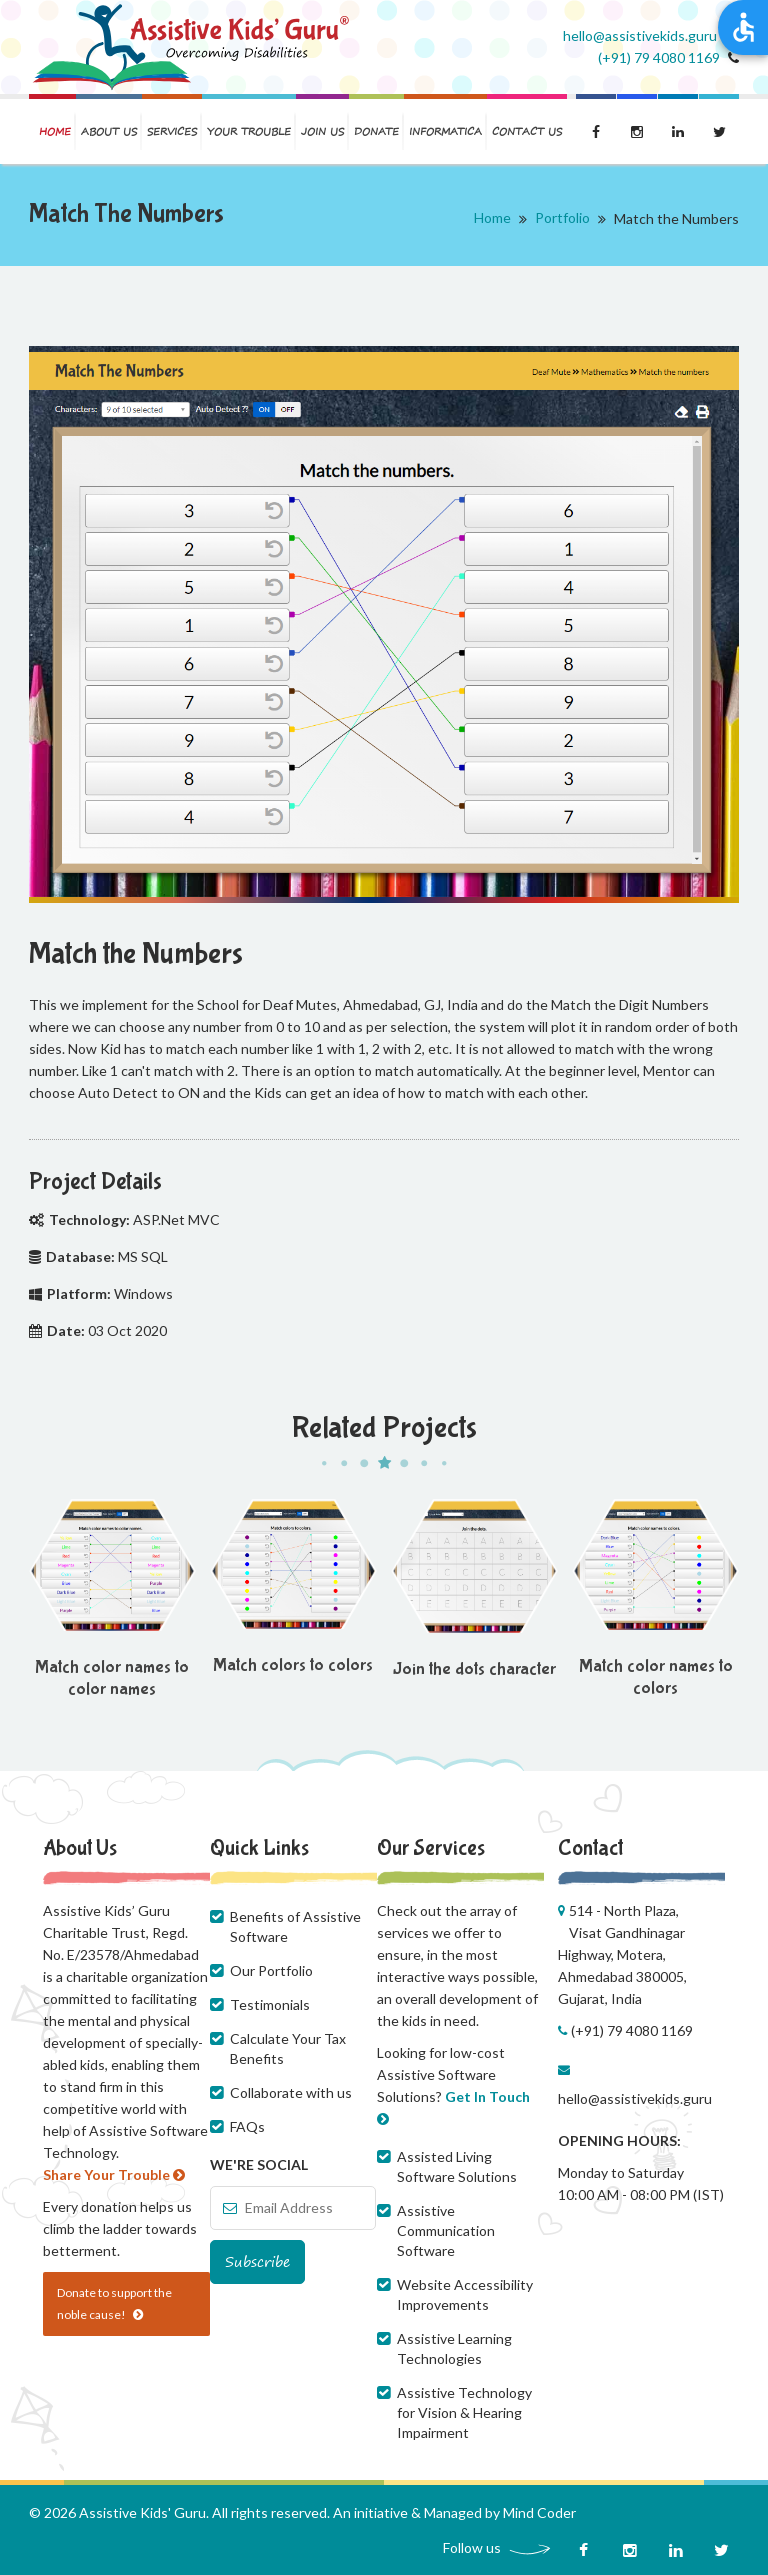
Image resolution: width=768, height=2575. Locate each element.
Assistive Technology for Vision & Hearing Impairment (464, 2412)
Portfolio (562, 217)
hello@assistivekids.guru (635, 2098)
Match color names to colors (656, 1677)
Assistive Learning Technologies (454, 2348)
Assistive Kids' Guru (142, 2512)
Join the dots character (474, 1669)
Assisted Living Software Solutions (457, 2166)
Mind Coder (539, 2512)
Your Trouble (249, 131)
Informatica (445, 131)
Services (172, 131)
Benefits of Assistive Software (295, 1926)
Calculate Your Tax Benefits (288, 2048)
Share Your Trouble (114, 2174)
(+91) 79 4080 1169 (659, 57)
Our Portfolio (271, 1970)
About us (109, 131)
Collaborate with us (291, 2092)
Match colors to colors (293, 1665)
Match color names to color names (112, 1678)
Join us (322, 131)
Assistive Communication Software (446, 2230)
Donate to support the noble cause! (114, 2303)
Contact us (527, 131)
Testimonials (270, 2004)
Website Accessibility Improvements (465, 2294)
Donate (376, 131)
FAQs (247, 2126)
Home (55, 131)
